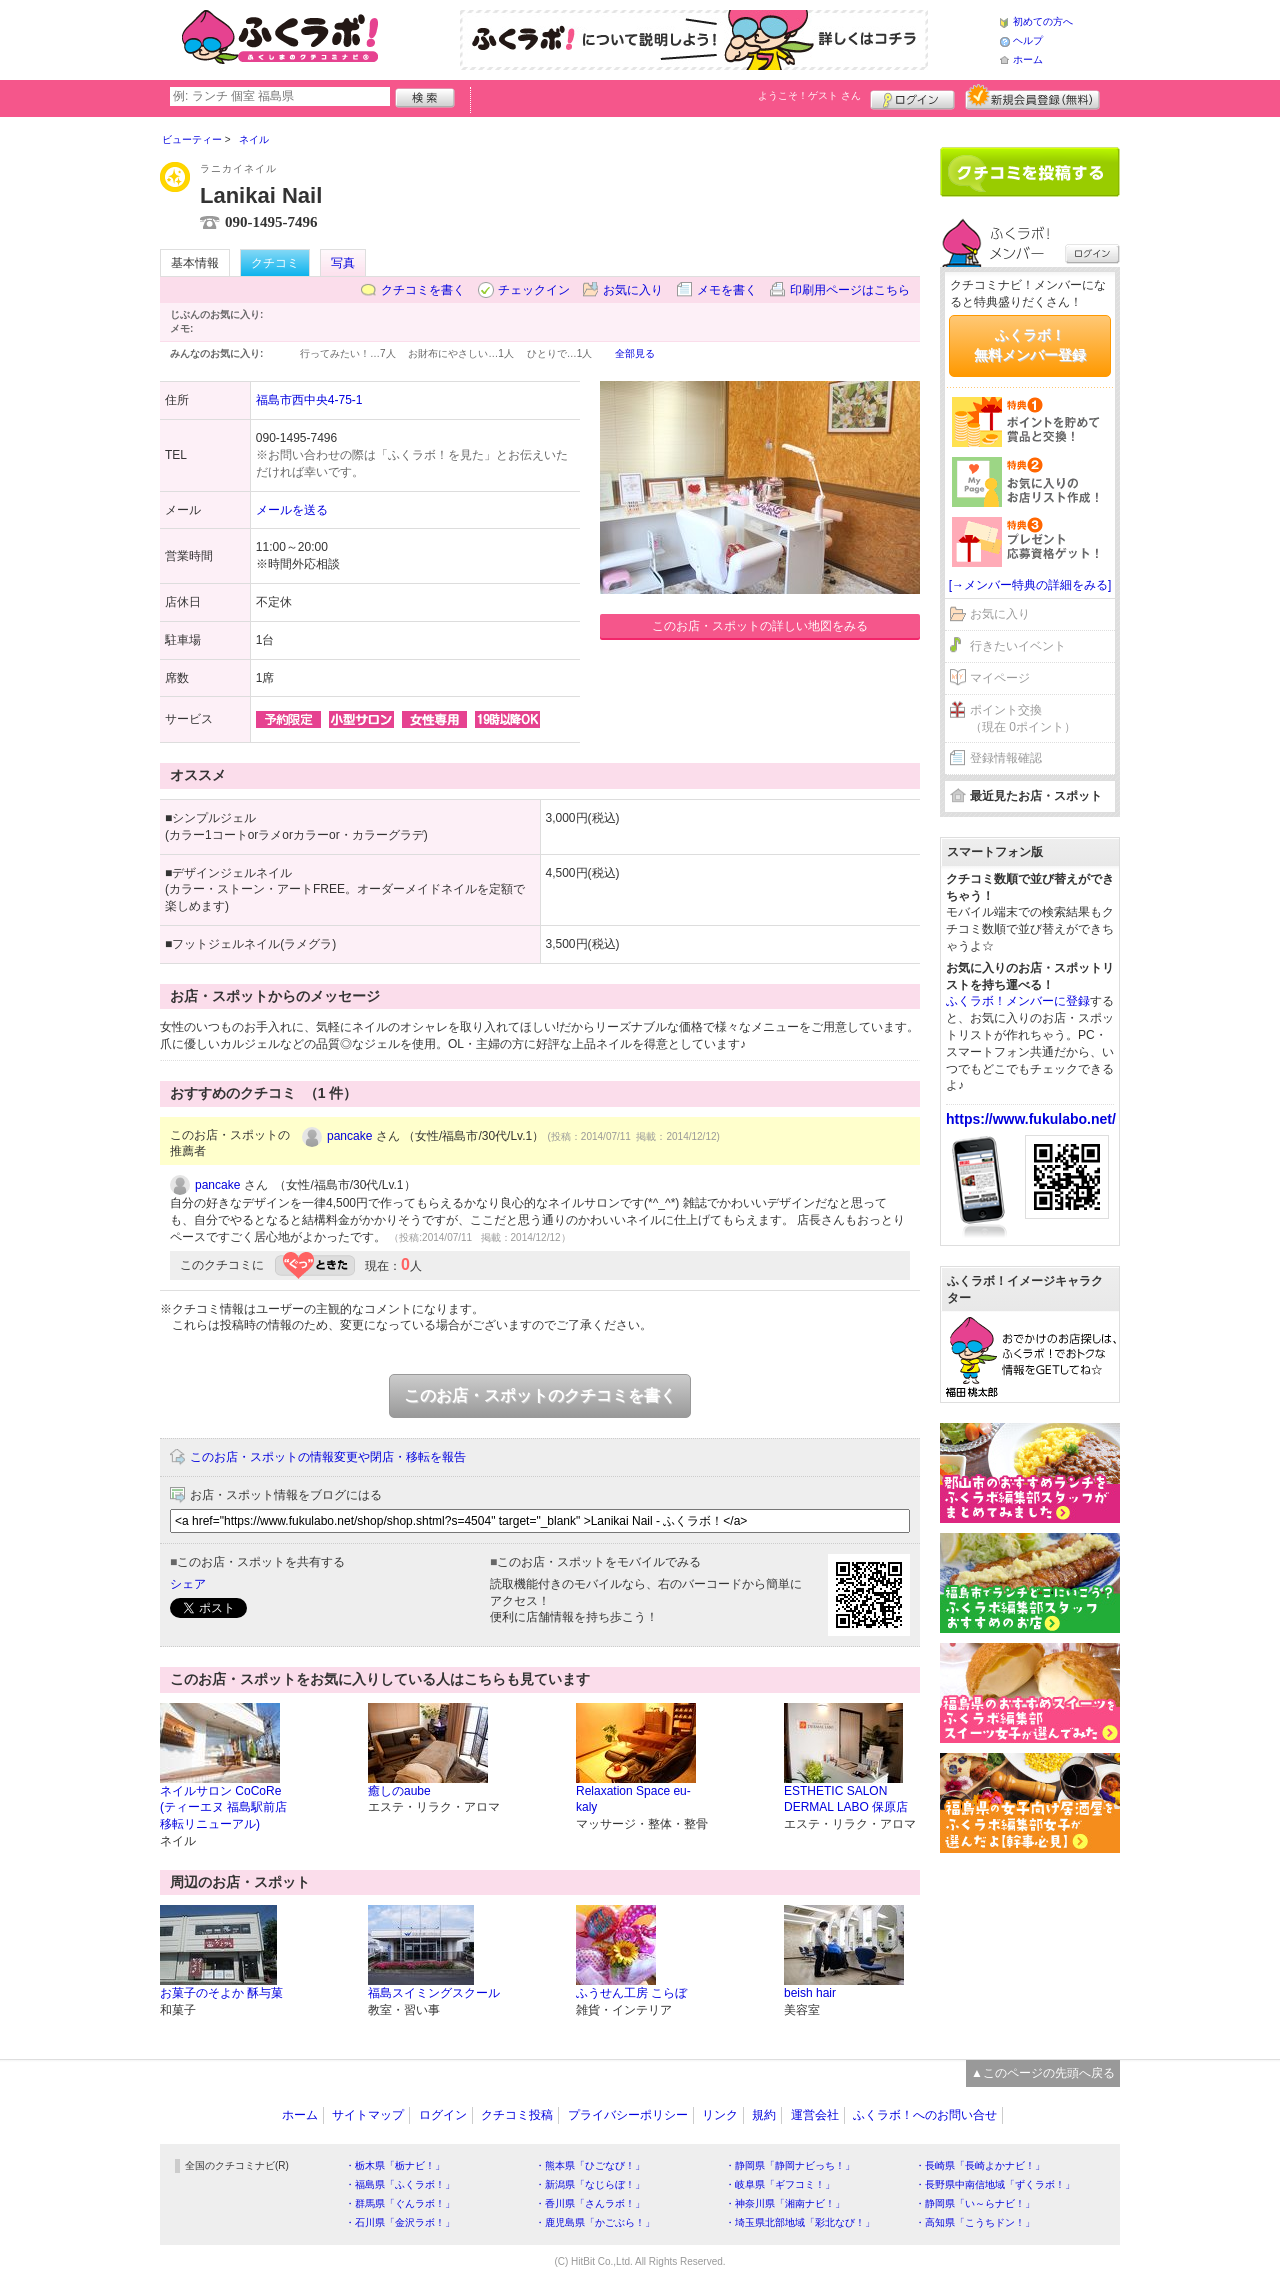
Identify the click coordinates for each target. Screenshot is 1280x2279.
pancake (349, 1136)
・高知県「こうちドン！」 (975, 2222)
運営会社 (815, 2115)
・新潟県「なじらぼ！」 (590, 2184)
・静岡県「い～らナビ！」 (975, 2203)
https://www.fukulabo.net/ (1031, 1119)
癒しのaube (399, 1791)
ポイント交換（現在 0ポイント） (1023, 718)
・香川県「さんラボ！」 (590, 2203)
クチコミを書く (423, 290)
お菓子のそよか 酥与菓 (221, 1993)
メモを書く (727, 290)
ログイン (912, 97)
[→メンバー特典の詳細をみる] (1030, 585)
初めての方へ (1043, 21)
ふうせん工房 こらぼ (631, 1993)
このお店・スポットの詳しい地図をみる (760, 626)
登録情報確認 (1006, 758)
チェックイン (534, 290)
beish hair (810, 1993)
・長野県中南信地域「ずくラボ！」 (995, 2184)
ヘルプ (1028, 40)
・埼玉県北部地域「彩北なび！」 (800, 2222)
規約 (764, 2115)
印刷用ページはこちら (850, 290)
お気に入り (633, 290)
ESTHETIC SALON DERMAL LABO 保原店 (846, 1799)
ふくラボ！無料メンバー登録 (1030, 345)
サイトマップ (368, 2115)
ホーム (1028, 59)
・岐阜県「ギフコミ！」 (780, 2184)
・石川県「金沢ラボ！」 (400, 2222)
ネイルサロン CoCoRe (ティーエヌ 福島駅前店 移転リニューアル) (223, 1808)
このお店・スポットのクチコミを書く (540, 1395)
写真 (343, 263)
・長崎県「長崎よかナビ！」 (980, 2165)
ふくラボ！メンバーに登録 (1018, 1001)
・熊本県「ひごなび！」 (590, 2165)
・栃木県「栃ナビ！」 (395, 2165)
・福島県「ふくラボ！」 (400, 2184)
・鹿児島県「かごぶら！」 (595, 2222)
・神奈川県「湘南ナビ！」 (785, 2203)
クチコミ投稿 (517, 2115)
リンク (720, 2115)
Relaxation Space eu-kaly (633, 1799)
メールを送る (292, 510)
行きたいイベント (1018, 646)
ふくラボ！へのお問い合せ (925, 2115)
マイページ (1000, 678)
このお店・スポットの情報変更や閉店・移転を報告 (328, 1457)
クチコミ (275, 263)
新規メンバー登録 (1032, 97)
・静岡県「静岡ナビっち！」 (790, 2165)
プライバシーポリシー (628, 2115)
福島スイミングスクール (434, 1993)
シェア (188, 1584)
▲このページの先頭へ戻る (1043, 2073)
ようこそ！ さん (809, 95)
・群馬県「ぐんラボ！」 (400, 2203)
